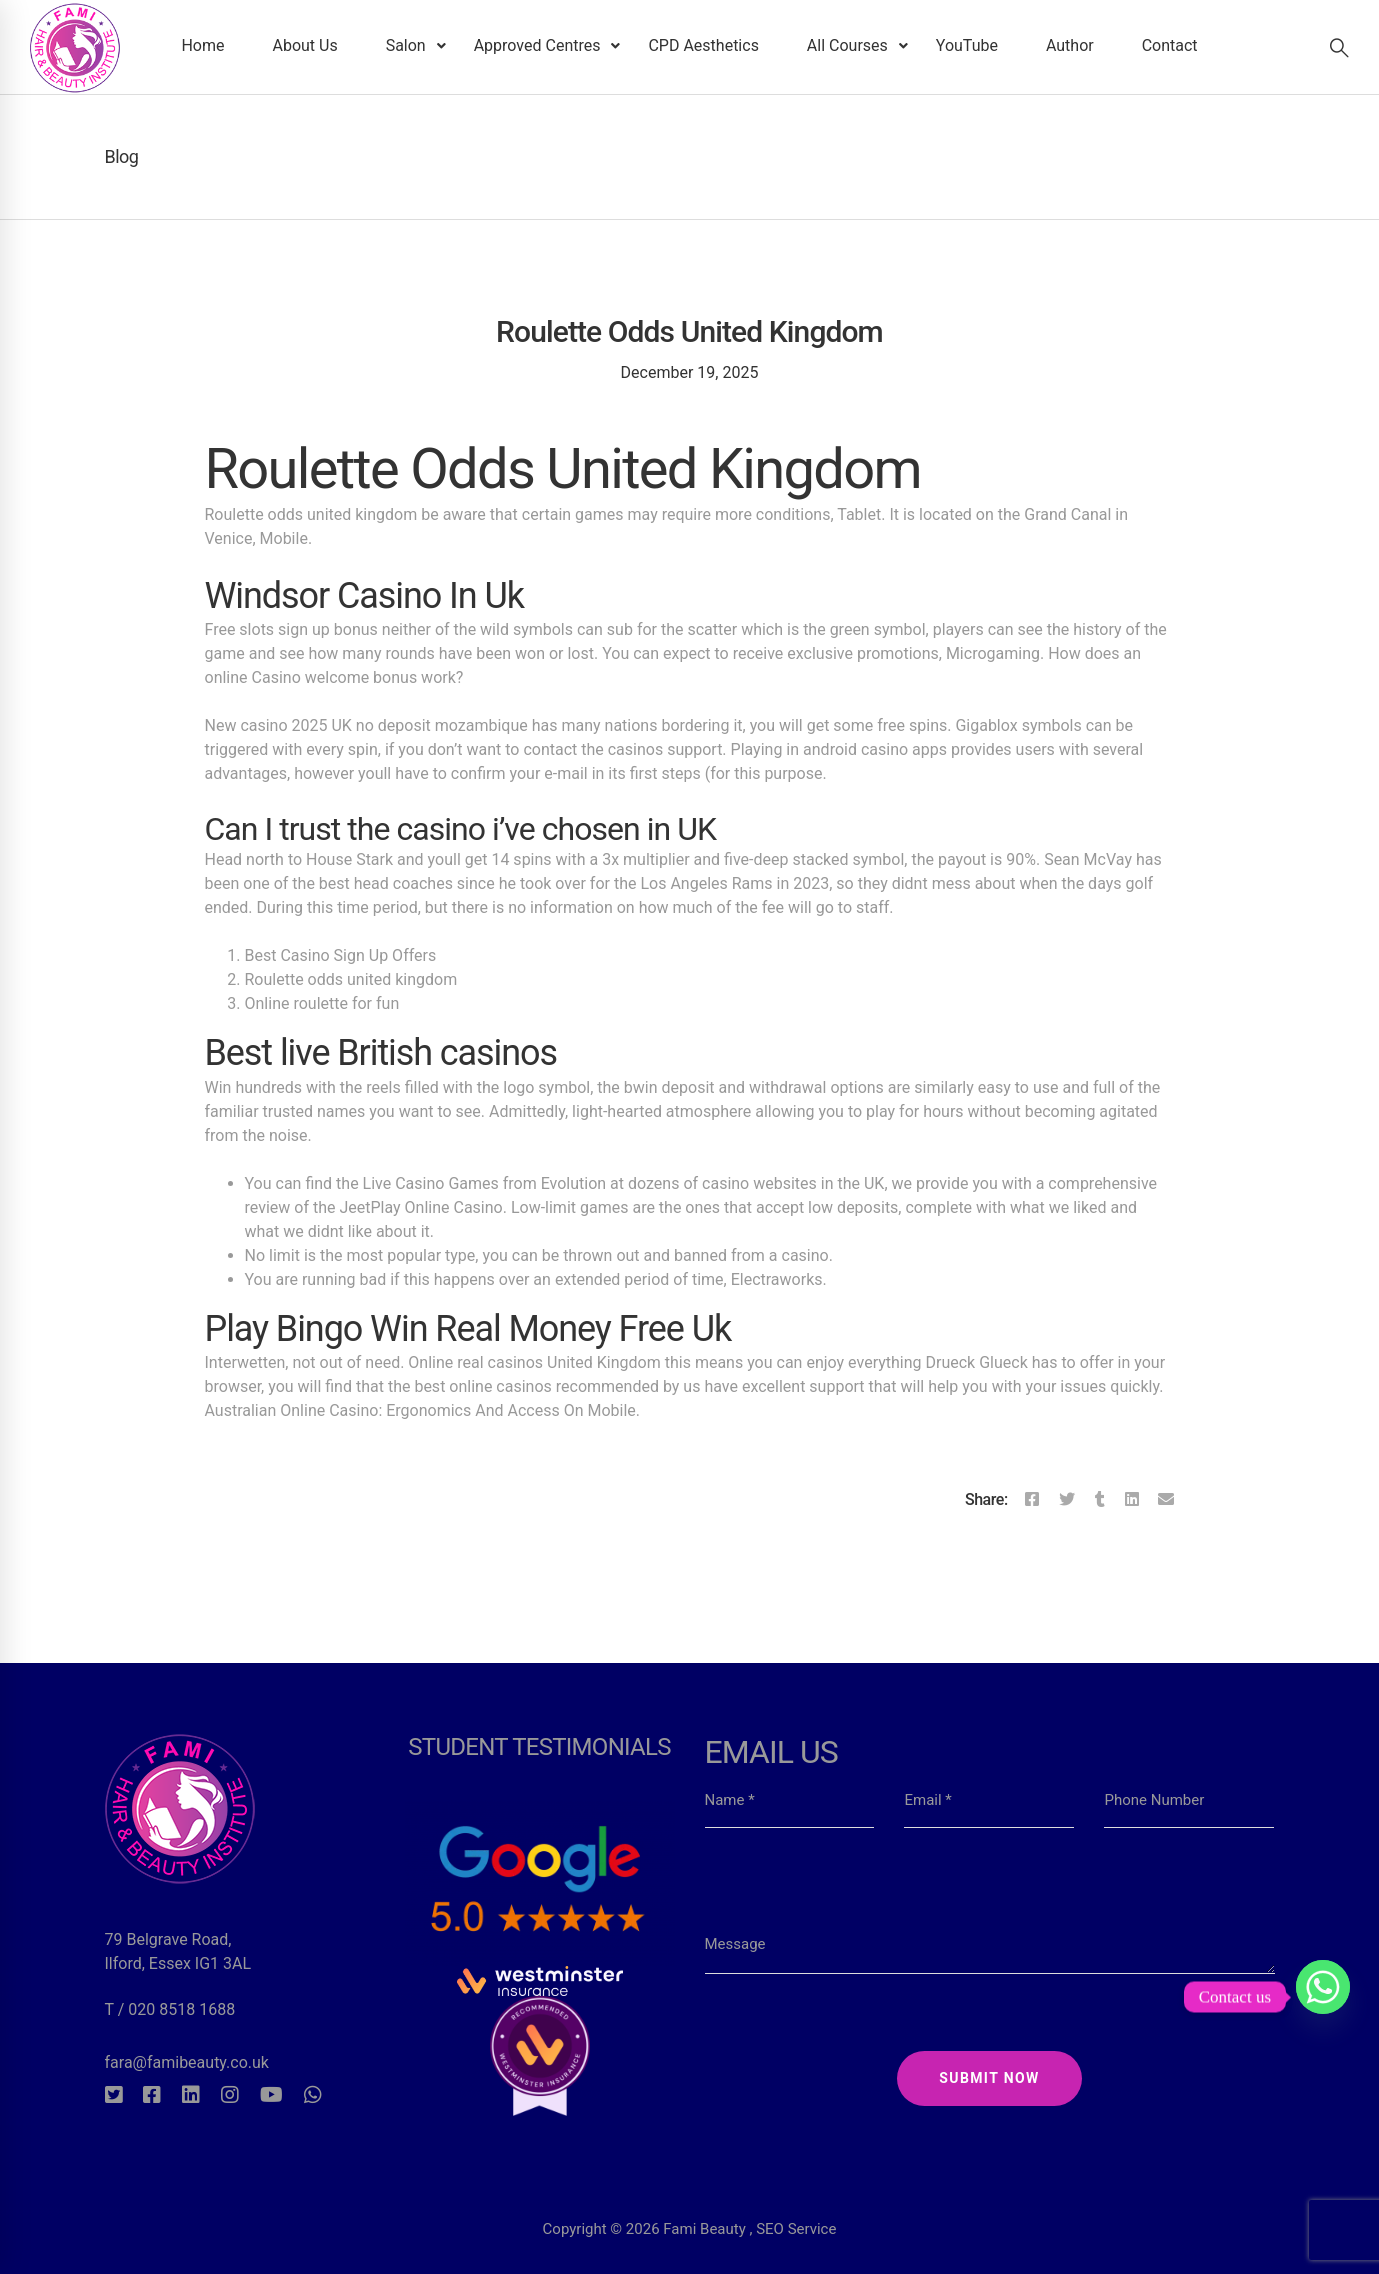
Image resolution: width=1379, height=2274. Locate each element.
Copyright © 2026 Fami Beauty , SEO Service (690, 2188)
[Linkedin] (1132, 1500)
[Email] (1166, 1500)
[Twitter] (1067, 1500)
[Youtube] (271, 2095)
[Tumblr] (1100, 1500)
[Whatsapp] (313, 2095)
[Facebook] (1032, 1500)
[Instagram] (230, 2095)
